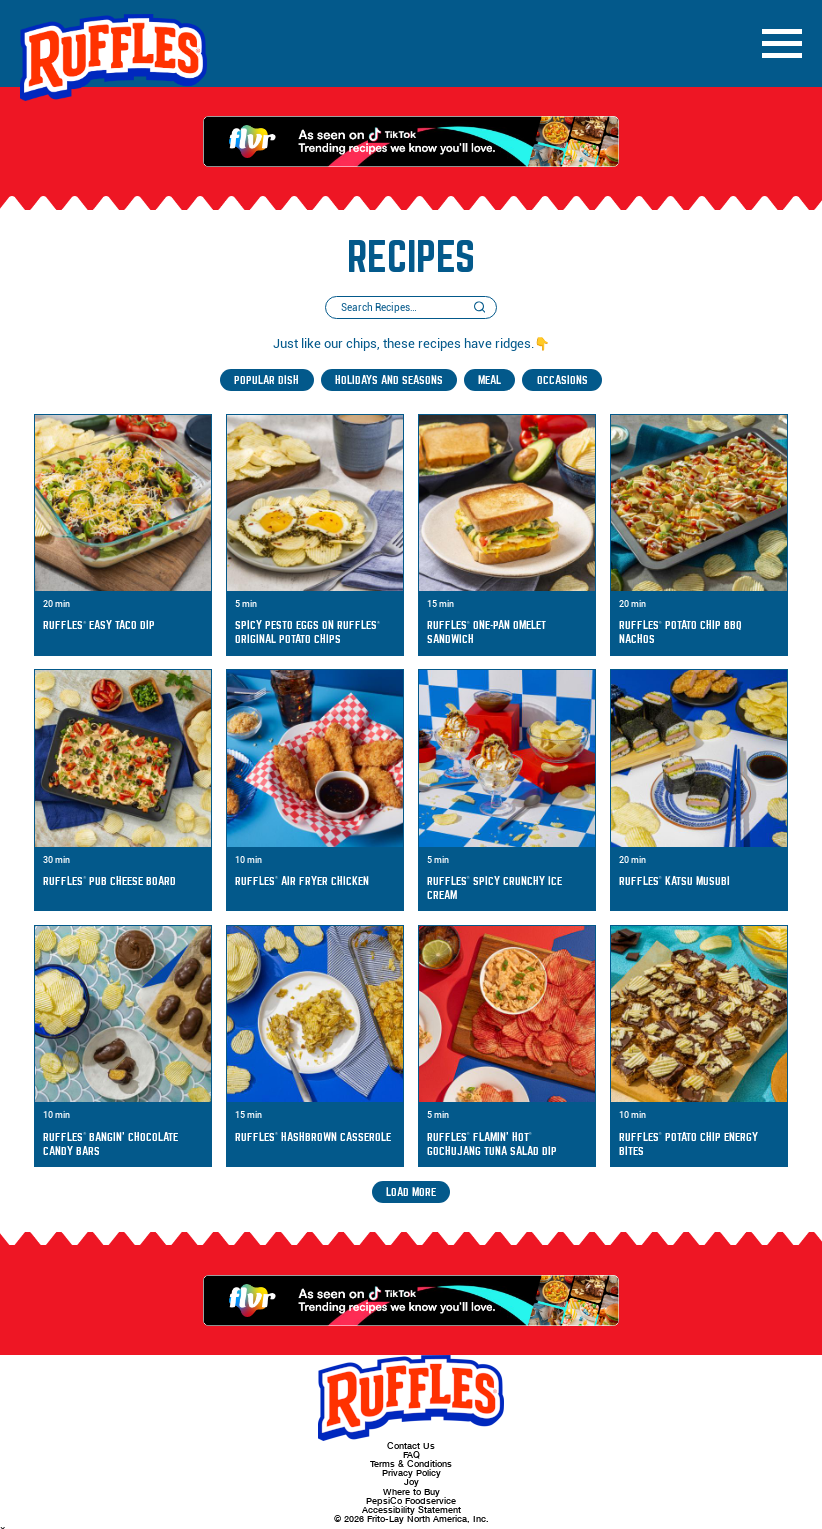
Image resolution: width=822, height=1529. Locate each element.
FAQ (411, 1454)
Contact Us (411, 1445)
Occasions (562, 380)
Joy (411, 1481)
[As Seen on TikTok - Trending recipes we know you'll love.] (411, 141)
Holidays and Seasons (389, 380)
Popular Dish (266, 380)
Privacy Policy (411, 1472)
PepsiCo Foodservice (411, 1500)
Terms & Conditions (411, 1463)
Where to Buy (411, 1491)
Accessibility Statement (411, 1509)
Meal (489, 380)
